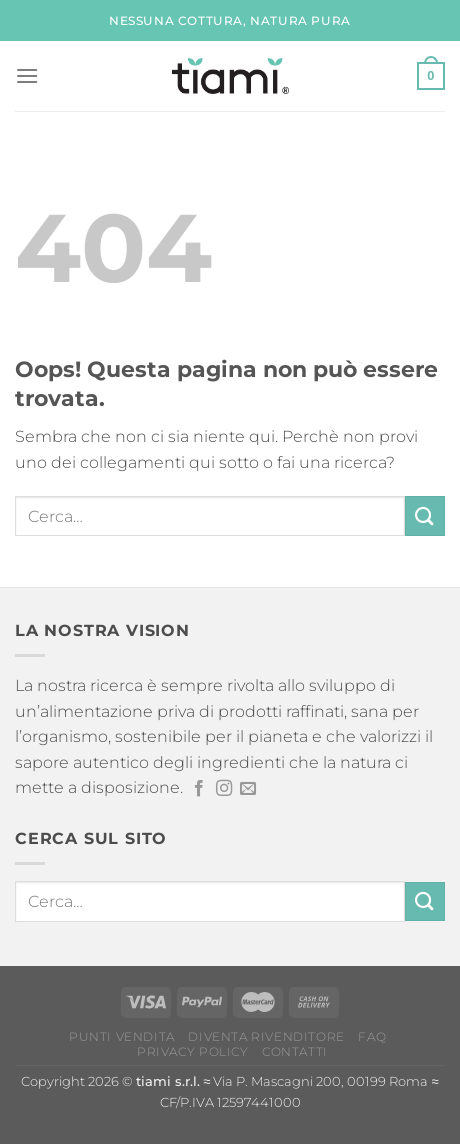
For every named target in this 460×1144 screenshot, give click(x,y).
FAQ (372, 1036)
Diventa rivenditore (266, 1036)
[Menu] (27, 75)
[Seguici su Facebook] (199, 789)
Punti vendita (122, 1036)
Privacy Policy (193, 1051)
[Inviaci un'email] (248, 789)
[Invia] (425, 515)
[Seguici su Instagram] (224, 789)
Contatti (295, 1051)
